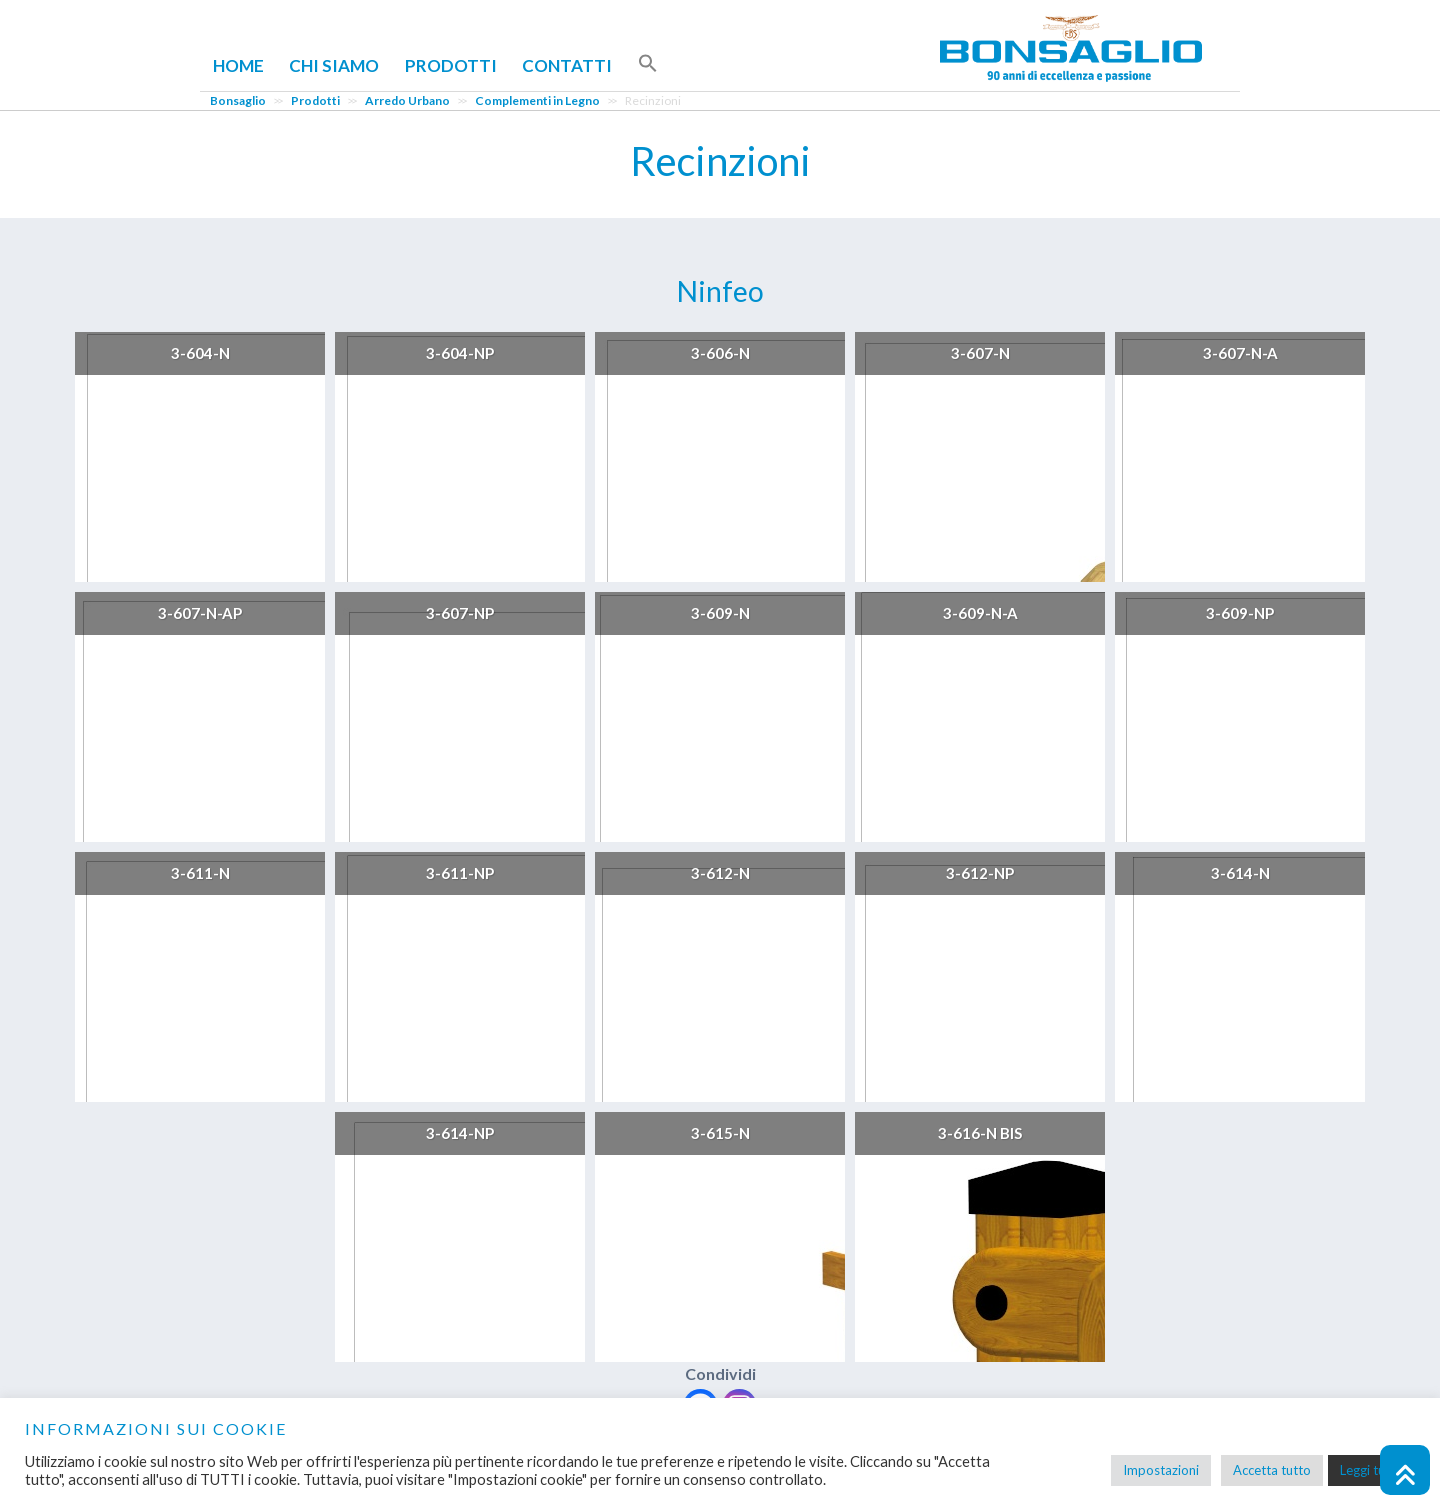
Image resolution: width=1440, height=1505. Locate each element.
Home (238, 65)
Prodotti (451, 65)
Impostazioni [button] (1161, 1470)
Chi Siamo (334, 65)
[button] (648, 64)
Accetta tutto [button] (1272, 1470)
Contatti (567, 65)
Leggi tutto (1371, 1470)
